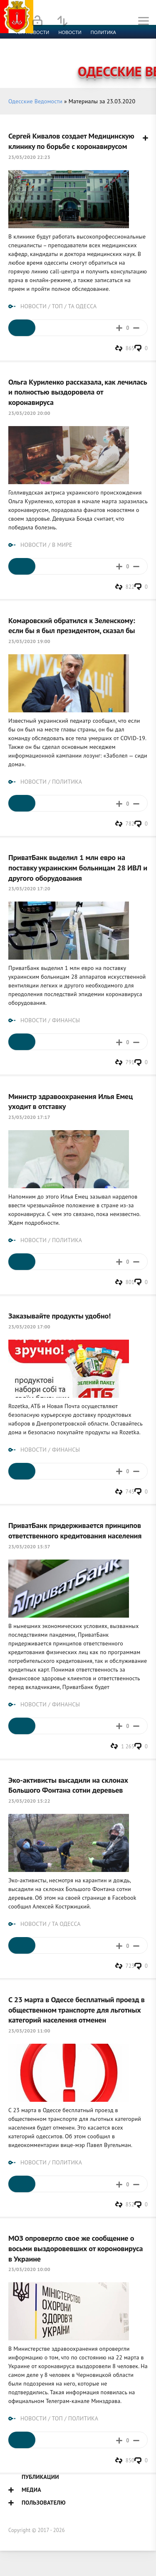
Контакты (50, 62)
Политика (103, 32)
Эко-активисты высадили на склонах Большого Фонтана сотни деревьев (68, 1785)
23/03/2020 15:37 (29, 1546)
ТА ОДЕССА (82, 306)
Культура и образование (47, 52)
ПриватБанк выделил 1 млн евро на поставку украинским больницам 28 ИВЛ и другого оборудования (77, 867)
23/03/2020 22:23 (29, 157)
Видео (135, 52)
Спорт (92, 42)
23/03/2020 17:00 (29, 1326)
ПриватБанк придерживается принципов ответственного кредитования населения (74, 1530)
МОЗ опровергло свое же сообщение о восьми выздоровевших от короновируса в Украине (75, 2248)
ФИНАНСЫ (66, 1020)
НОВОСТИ (33, 306)
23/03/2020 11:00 (29, 2031)
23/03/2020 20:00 (29, 413)
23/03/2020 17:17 (29, 1117)
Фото (21, 62)
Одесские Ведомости (35, 101)
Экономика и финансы (45, 42)
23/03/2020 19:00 (29, 641)
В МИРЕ (62, 544)
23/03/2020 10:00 (29, 2269)
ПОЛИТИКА (67, 781)
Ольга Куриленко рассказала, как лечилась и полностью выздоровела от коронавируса (77, 392)
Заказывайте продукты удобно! (59, 1316)
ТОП (57, 306)
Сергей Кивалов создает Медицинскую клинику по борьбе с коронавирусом (71, 141)
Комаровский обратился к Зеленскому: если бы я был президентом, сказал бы (71, 625)
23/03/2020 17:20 (29, 888)
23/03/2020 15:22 (29, 1801)
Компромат (103, 52)
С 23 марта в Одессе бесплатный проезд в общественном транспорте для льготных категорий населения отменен (76, 2009)
